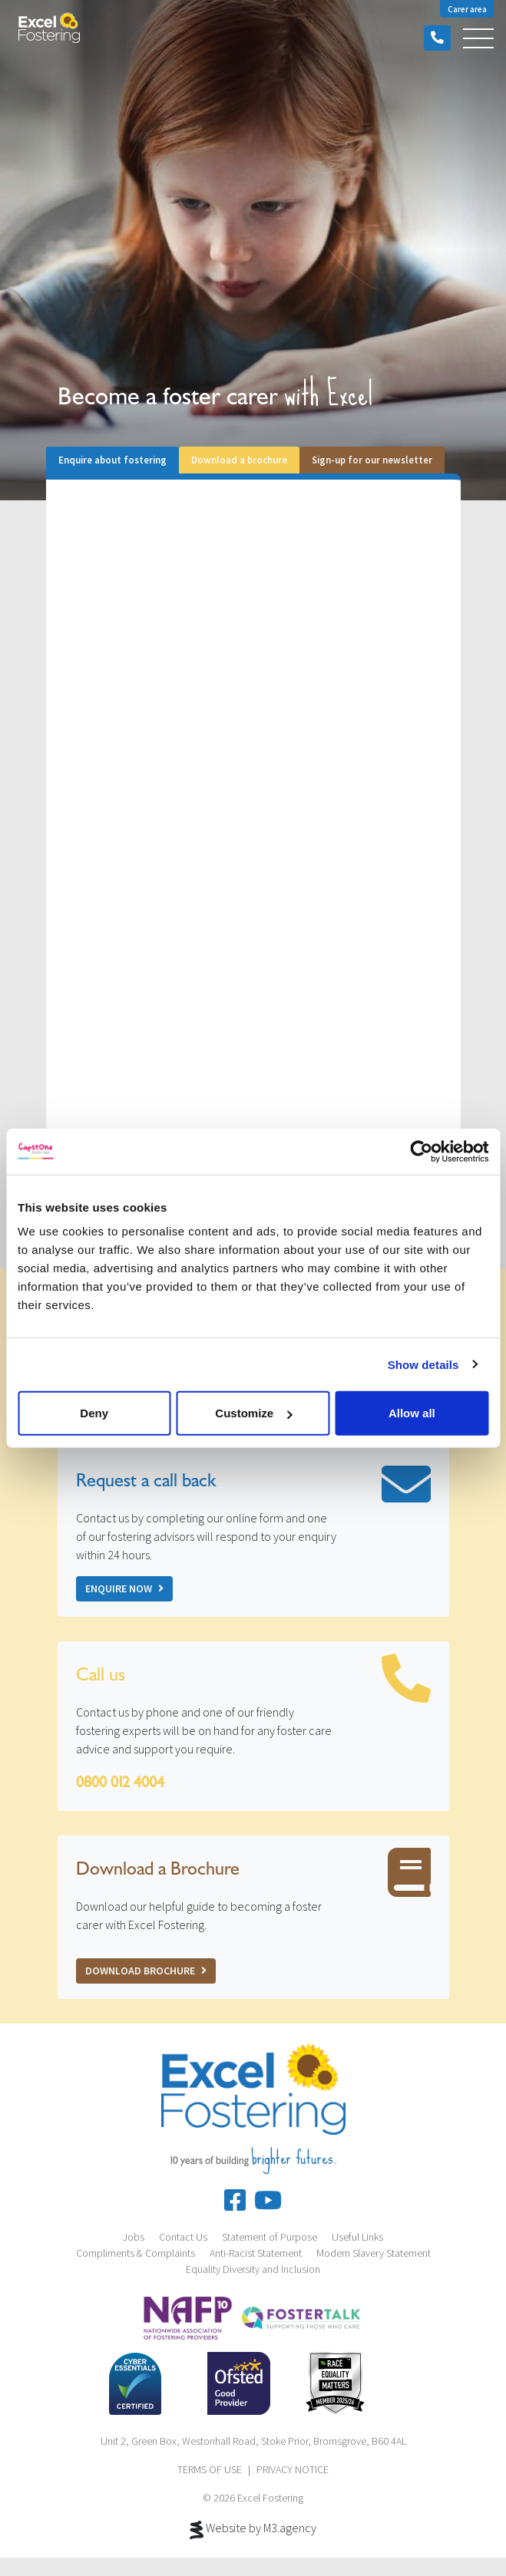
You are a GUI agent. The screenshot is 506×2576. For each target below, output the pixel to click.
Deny (94, 1413)
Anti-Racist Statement (256, 2253)
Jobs (133, 2237)
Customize (253, 1413)
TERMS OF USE (209, 2469)
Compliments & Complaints (135, 2253)
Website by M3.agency (253, 2529)
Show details (423, 1363)
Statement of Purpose (269, 2237)
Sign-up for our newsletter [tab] (372, 460)
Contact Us (183, 2237)
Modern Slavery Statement (373, 2253)
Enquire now (124, 1588)
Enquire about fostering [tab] (112, 460)
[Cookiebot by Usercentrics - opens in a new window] (421, 1151)
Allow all (412, 1413)
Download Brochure (146, 1970)
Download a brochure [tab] (239, 460)
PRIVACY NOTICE (292, 2469)
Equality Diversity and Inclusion (253, 2269)
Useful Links (357, 2237)
